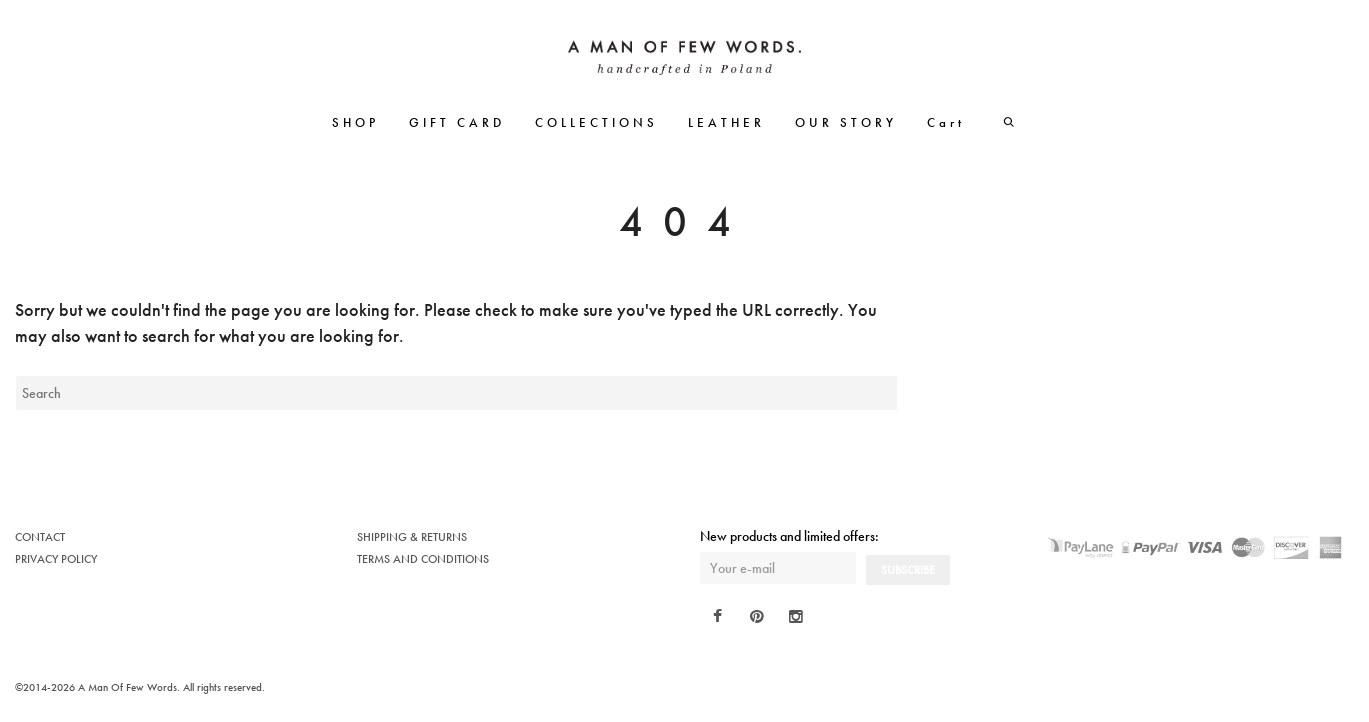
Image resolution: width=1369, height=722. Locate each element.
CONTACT (40, 537)
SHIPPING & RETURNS (412, 537)
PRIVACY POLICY (56, 559)
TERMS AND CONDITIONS (423, 559)
